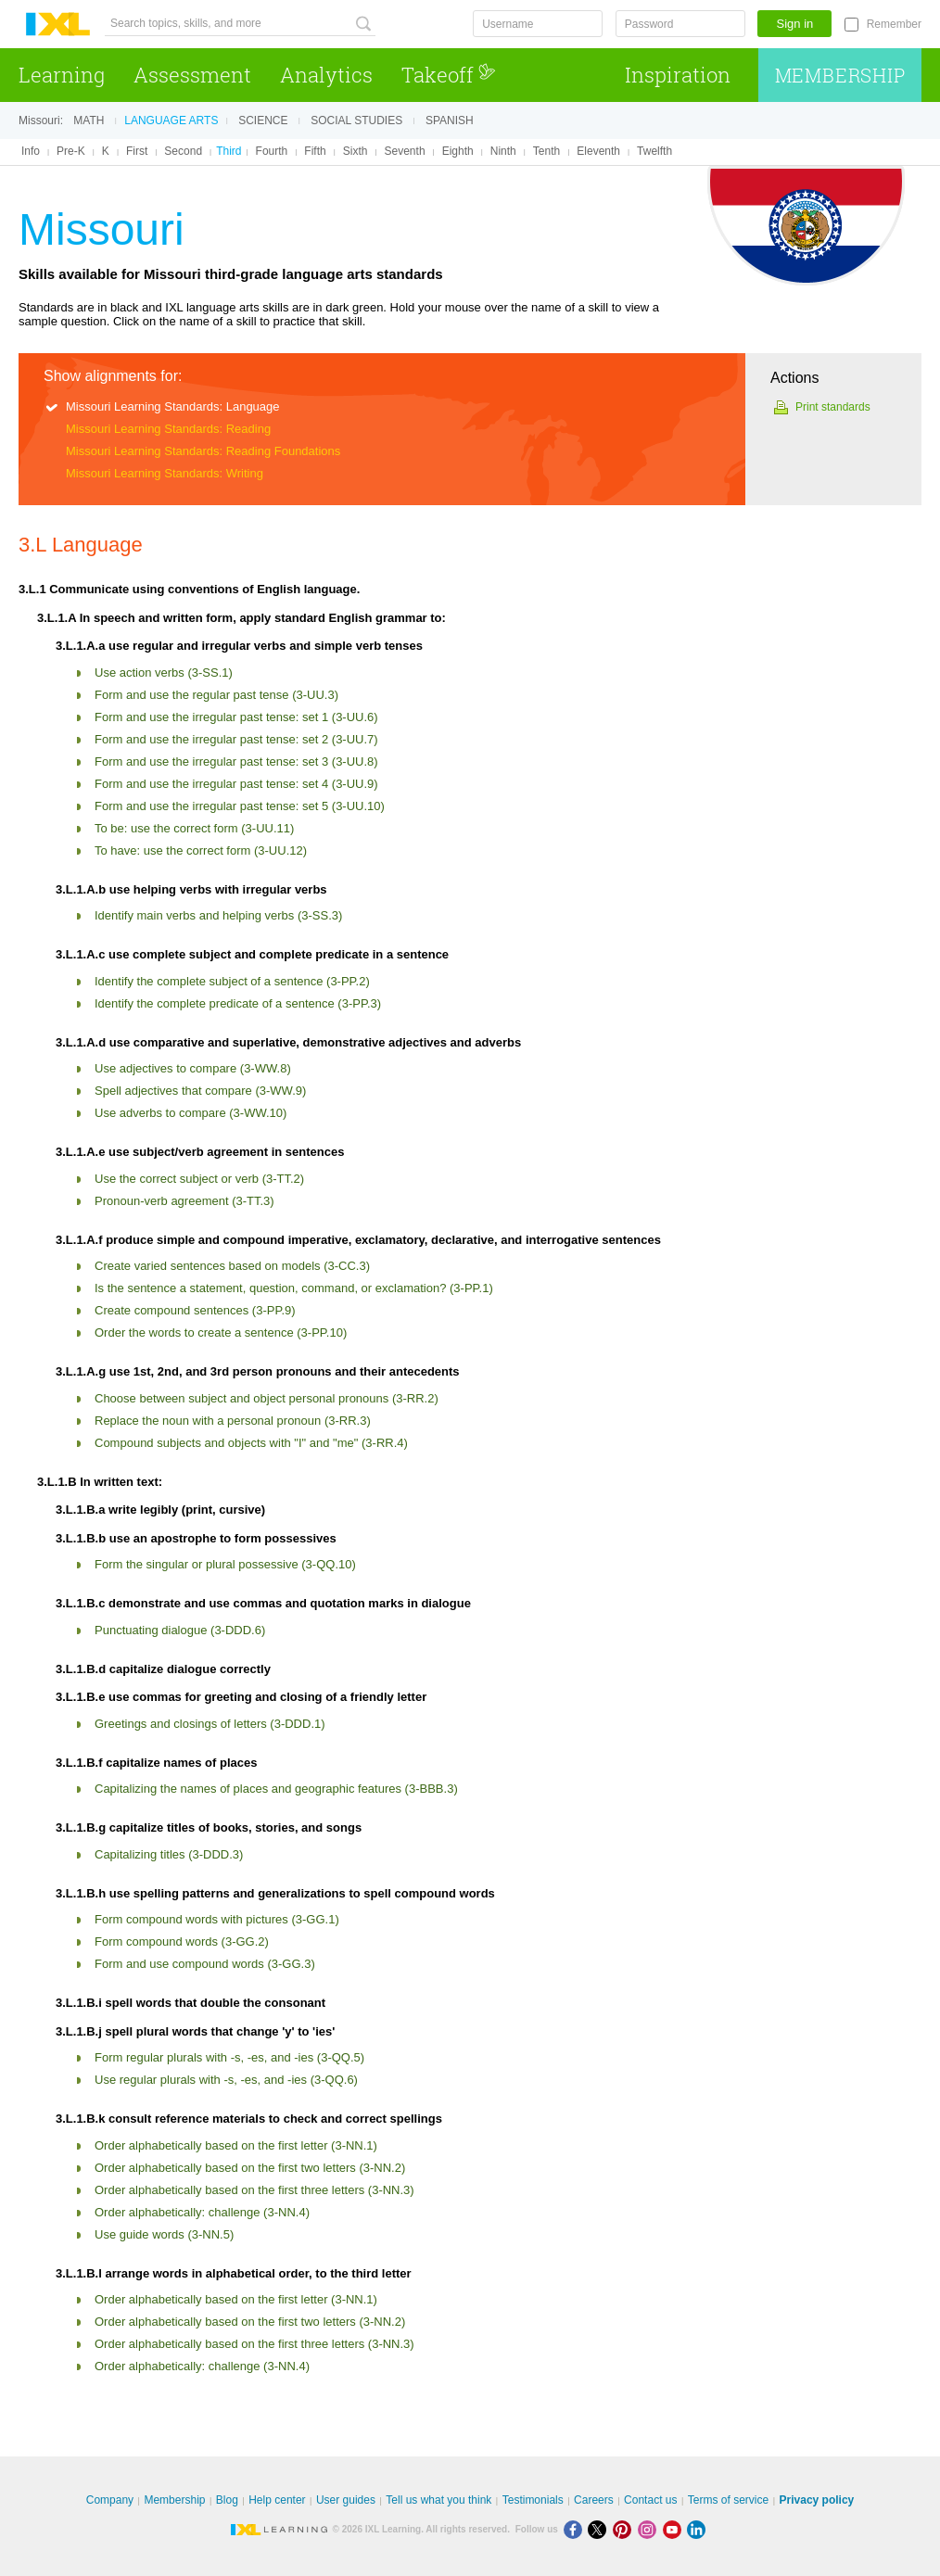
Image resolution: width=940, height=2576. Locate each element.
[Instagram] (650, 2529)
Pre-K (71, 151)
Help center (276, 2500)
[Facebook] (576, 2529)
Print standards (832, 406)
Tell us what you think (438, 2500)
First (136, 151)
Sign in (795, 24)
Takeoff (448, 74)
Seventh (405, 151)
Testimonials (533, 2500)
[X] (600, 2529)
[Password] (680, 23)
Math (88, 120)
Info (30, 151)
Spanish (450, 120)
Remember (894, 24)
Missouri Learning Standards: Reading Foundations (203, 451)
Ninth (503, 151)
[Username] (538, 23)
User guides (345, 2500)
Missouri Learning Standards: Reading (168, 429)
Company (109, 2500)
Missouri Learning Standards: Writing (164, 473)
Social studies (356, 120)
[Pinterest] (625, 2529)
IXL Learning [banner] (58, 24)
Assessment (192, 74)
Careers (594, 2500)
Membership (840, 75)
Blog (227, 2500)
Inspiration (677, 74)
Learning (62, 74)
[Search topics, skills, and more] (240, 23)
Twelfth (654, 151)
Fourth (272, 151)
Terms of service (728, 2500)
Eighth (458, 151)
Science (262, 120)
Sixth (355, 151)
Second (183, 151)
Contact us (650, 2500)
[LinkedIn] (698, 2529)
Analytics (326, 74)
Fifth (314, 151)
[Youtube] (675, 2529)
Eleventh (598, 151)
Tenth (546, 151)
